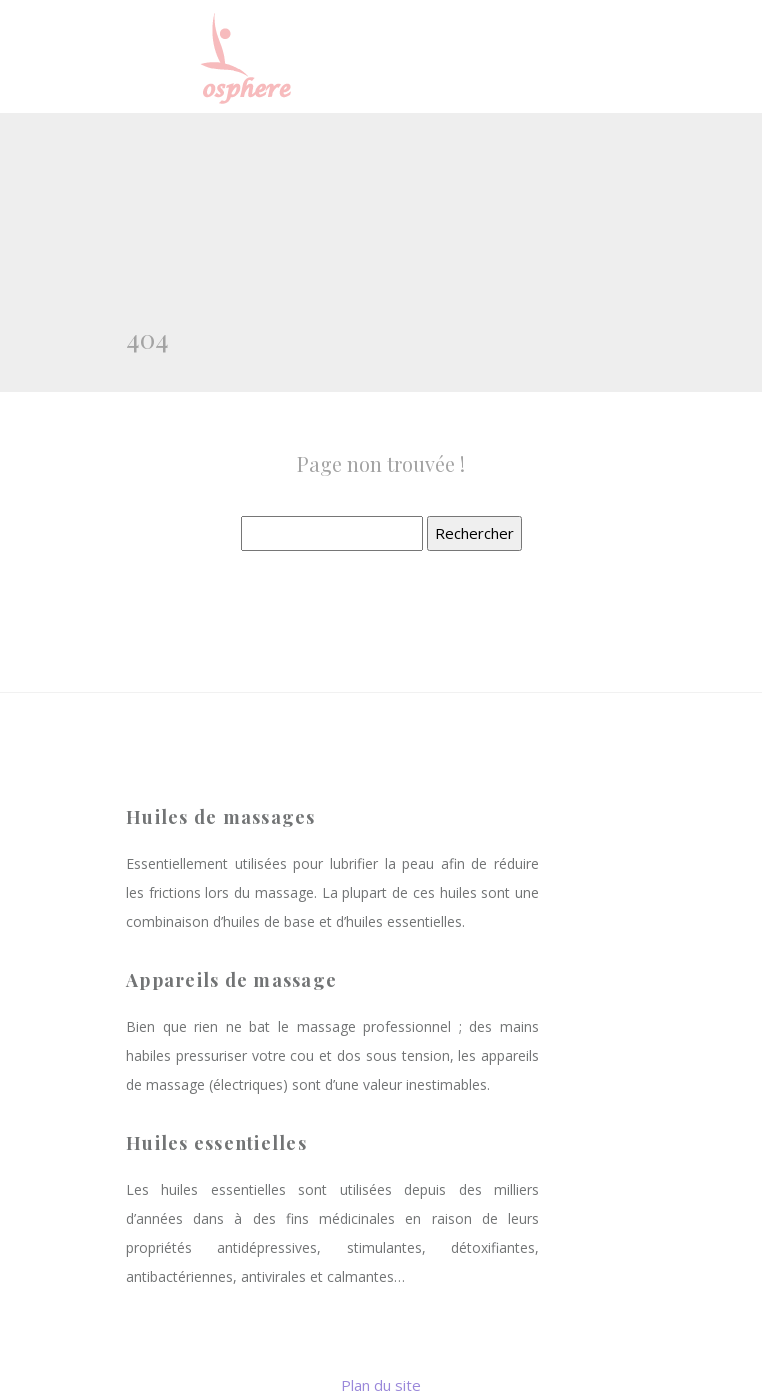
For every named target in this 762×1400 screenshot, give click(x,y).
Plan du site (381, 1385)
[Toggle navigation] (609, 57)
